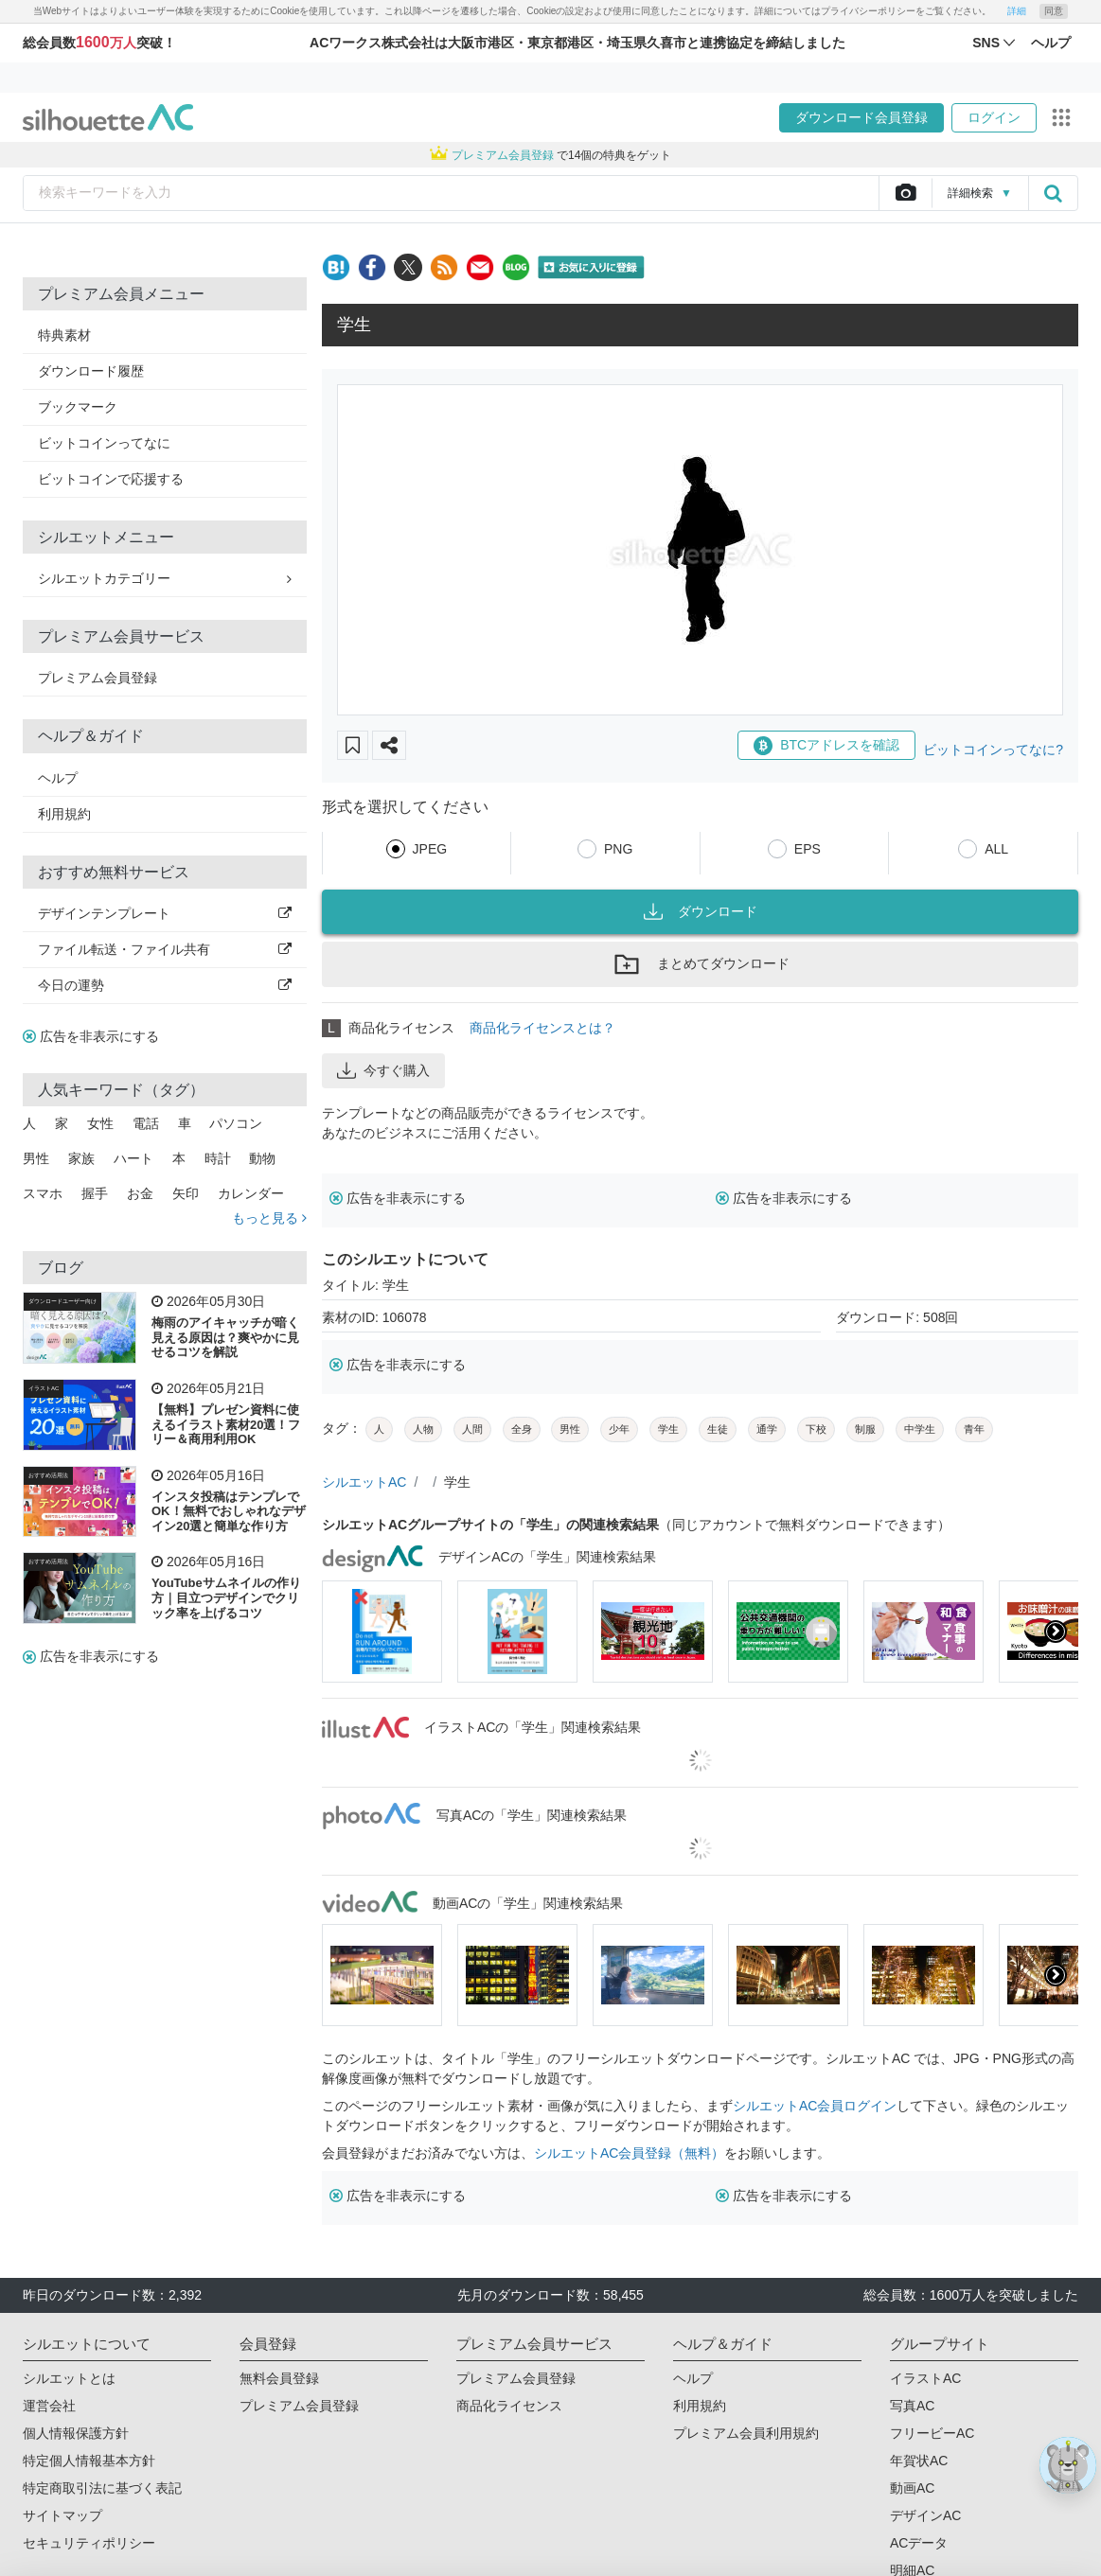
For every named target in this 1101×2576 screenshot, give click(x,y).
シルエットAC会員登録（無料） (629, 2153)
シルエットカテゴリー (165, 578)
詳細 (1016, 11)
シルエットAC (364, 1482)
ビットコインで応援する (111, 478)
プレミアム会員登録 (97, 677)
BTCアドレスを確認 (826, 745)
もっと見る (269, 1218)
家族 (81, 1158)
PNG (618, 848)
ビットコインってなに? (993, 749)
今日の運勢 (165, 985)
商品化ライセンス (509, 2405)
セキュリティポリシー (89, 2542)
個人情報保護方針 (76, 2433)
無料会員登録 (279, 2378)
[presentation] (1055, 1631)
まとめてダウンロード (701, 964)
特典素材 (64, 335)
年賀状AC (919, 2460)
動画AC (912, 2488)
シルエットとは (69, 2378)
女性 (100, 1123)
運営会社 (49, 2405)
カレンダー (251, 1193)
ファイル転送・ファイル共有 (165, 949)
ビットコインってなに (104, 442)
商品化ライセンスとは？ (542, 1027)
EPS (807, 848)
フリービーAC (932, 2433)
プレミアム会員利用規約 (746, 2433)
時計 (217, 1158)
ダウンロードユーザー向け (62, 1301)
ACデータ (919, 2542)
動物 (262, 1158)
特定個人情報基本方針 (89, 2460)
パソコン (235, 1123)
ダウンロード (700, 911)
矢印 (185, 1193)
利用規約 (64, 813)
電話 (146, 1123)
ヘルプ (58, 777)
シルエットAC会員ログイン (815, 2105)
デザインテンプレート (165, 913)
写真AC (912, 2405)
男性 (36, 1158)
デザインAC (925, 2515)
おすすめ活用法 (48, 1475)
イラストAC (43, 1388)
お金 (140, 1193)
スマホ (42, 1193)
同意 (1053, 11)
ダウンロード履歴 (91, 371)
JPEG (430, 848)
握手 (94, 1193)
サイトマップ (62, 2515)
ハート (133, 1158)
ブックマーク (77, 407)
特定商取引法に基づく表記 (102, 2488)
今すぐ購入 (383, 1070)
